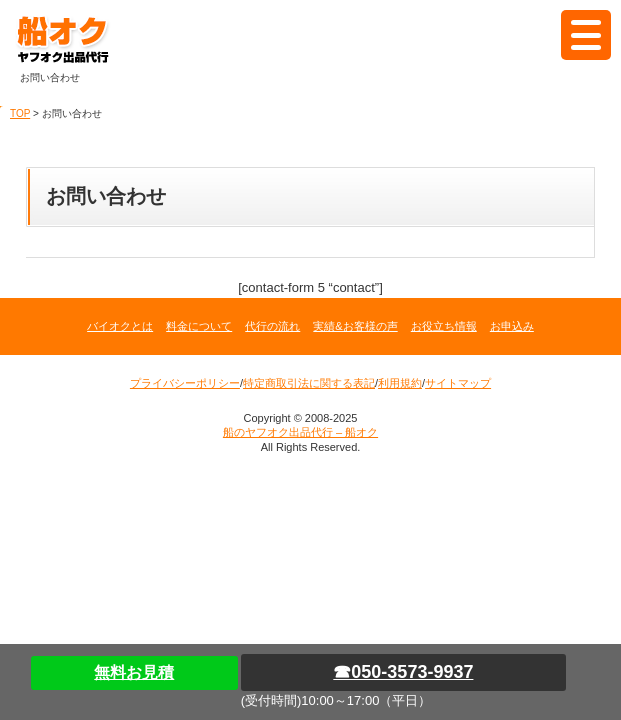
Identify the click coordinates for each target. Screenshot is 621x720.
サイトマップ (458, 383)
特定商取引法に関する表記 (309, 383)
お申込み (512, 326)
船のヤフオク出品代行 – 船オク (85, 40)
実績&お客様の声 (355, 326)
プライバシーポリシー (185, 383)
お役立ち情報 (444, 326)
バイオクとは (120, 326)
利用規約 (400, 383)
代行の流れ (272, 326)
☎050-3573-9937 (403, 672)
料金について (199, 326)
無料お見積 (134, 672)
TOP (20, 113)
